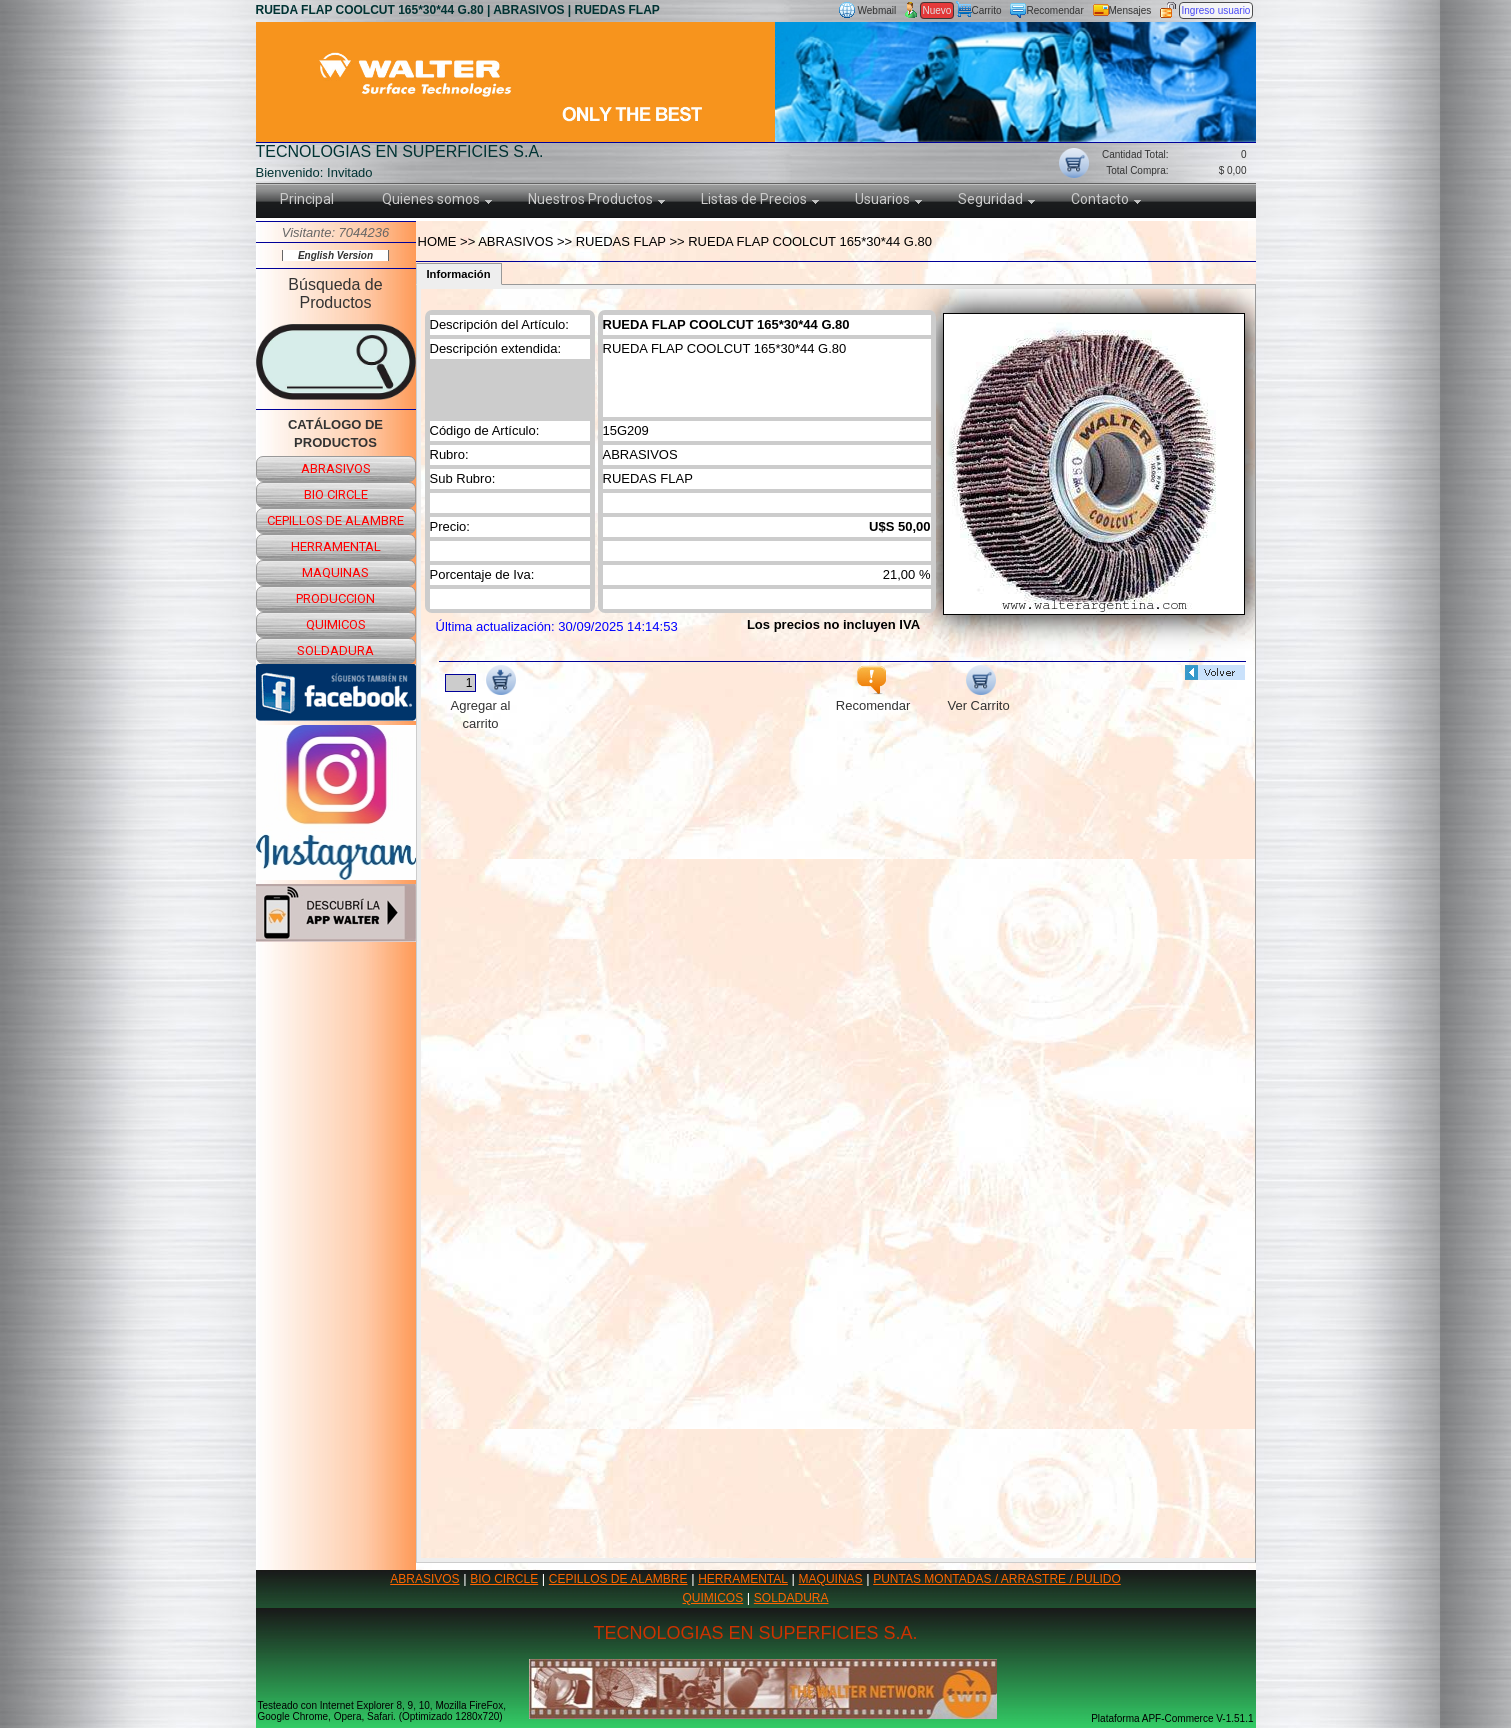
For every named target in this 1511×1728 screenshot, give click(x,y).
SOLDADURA (791, 1598)
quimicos (336, 624)
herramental (336, 546)
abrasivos (336, 468)
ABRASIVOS (424, 1579)
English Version (335, 255)
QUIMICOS (713, 1598)
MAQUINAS (831, 1579)
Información (459, 274)
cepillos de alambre (335, 520)
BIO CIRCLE (504, 1579)
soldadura (335, 650)
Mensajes (1130, 10)
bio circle (336, 494)
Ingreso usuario (1216, 10)
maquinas (335, 572)
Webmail (877, 10)
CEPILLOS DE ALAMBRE (618, 1579)
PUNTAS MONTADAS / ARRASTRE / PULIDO (997, 1579)
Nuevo (937, 10)
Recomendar (1055, 10)
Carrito (987, 10)
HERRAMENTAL (743, 1579)
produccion (335, 598)
